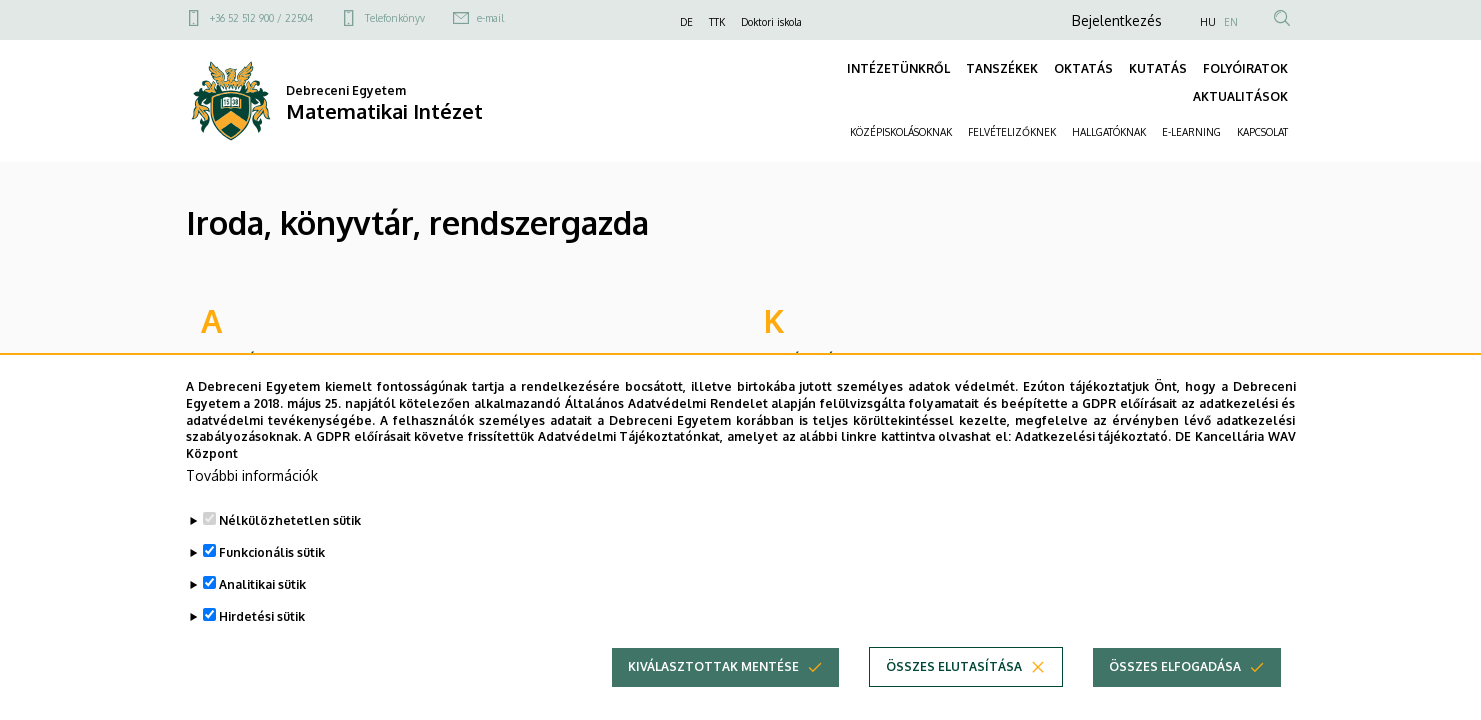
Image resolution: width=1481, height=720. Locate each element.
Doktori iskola (771, 22)
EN (1231, 22)
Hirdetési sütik (262, 651)
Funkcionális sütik (272, 587)
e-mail (490, 18)
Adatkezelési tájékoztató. (1093, 472)
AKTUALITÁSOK (1240, 96)
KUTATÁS (1158, 68)
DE (686, 22)
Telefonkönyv (395, 18)
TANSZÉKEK (1002, 68)
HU (1208, 22)
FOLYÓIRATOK (1245, 68)
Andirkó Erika (247, 359)
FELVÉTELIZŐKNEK (1012, 132)
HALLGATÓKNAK (1109, 132)
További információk (252, 510)
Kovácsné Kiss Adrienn (845, 359)
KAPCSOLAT (1262, 132)
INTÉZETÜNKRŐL (898, 68)
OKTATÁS (1083, 68)
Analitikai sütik (262, 619)
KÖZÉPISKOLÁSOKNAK (901, 132)
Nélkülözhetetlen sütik (290, 555)
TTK (717, 22)
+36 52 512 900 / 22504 (261, 18)
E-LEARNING (1191, 132)
